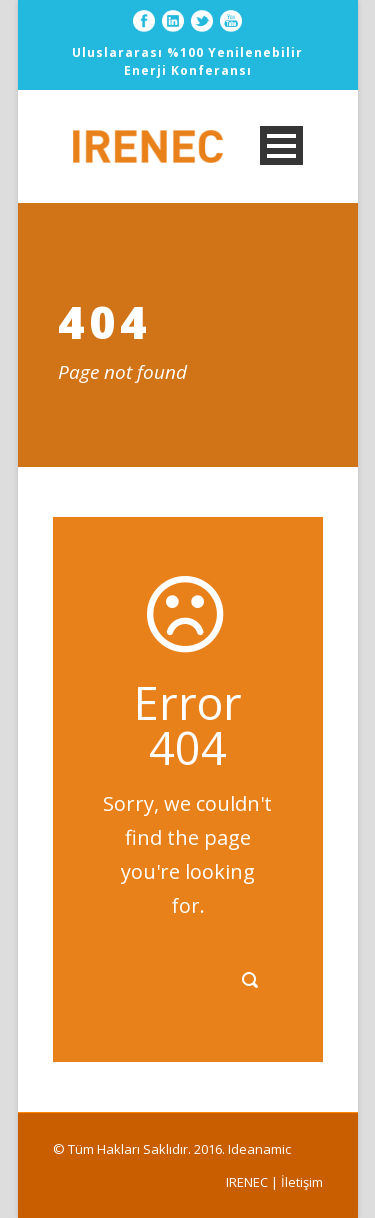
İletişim (302, 1182)
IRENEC (247, 1182)
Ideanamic (259, 1149)
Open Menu (281, 145)
